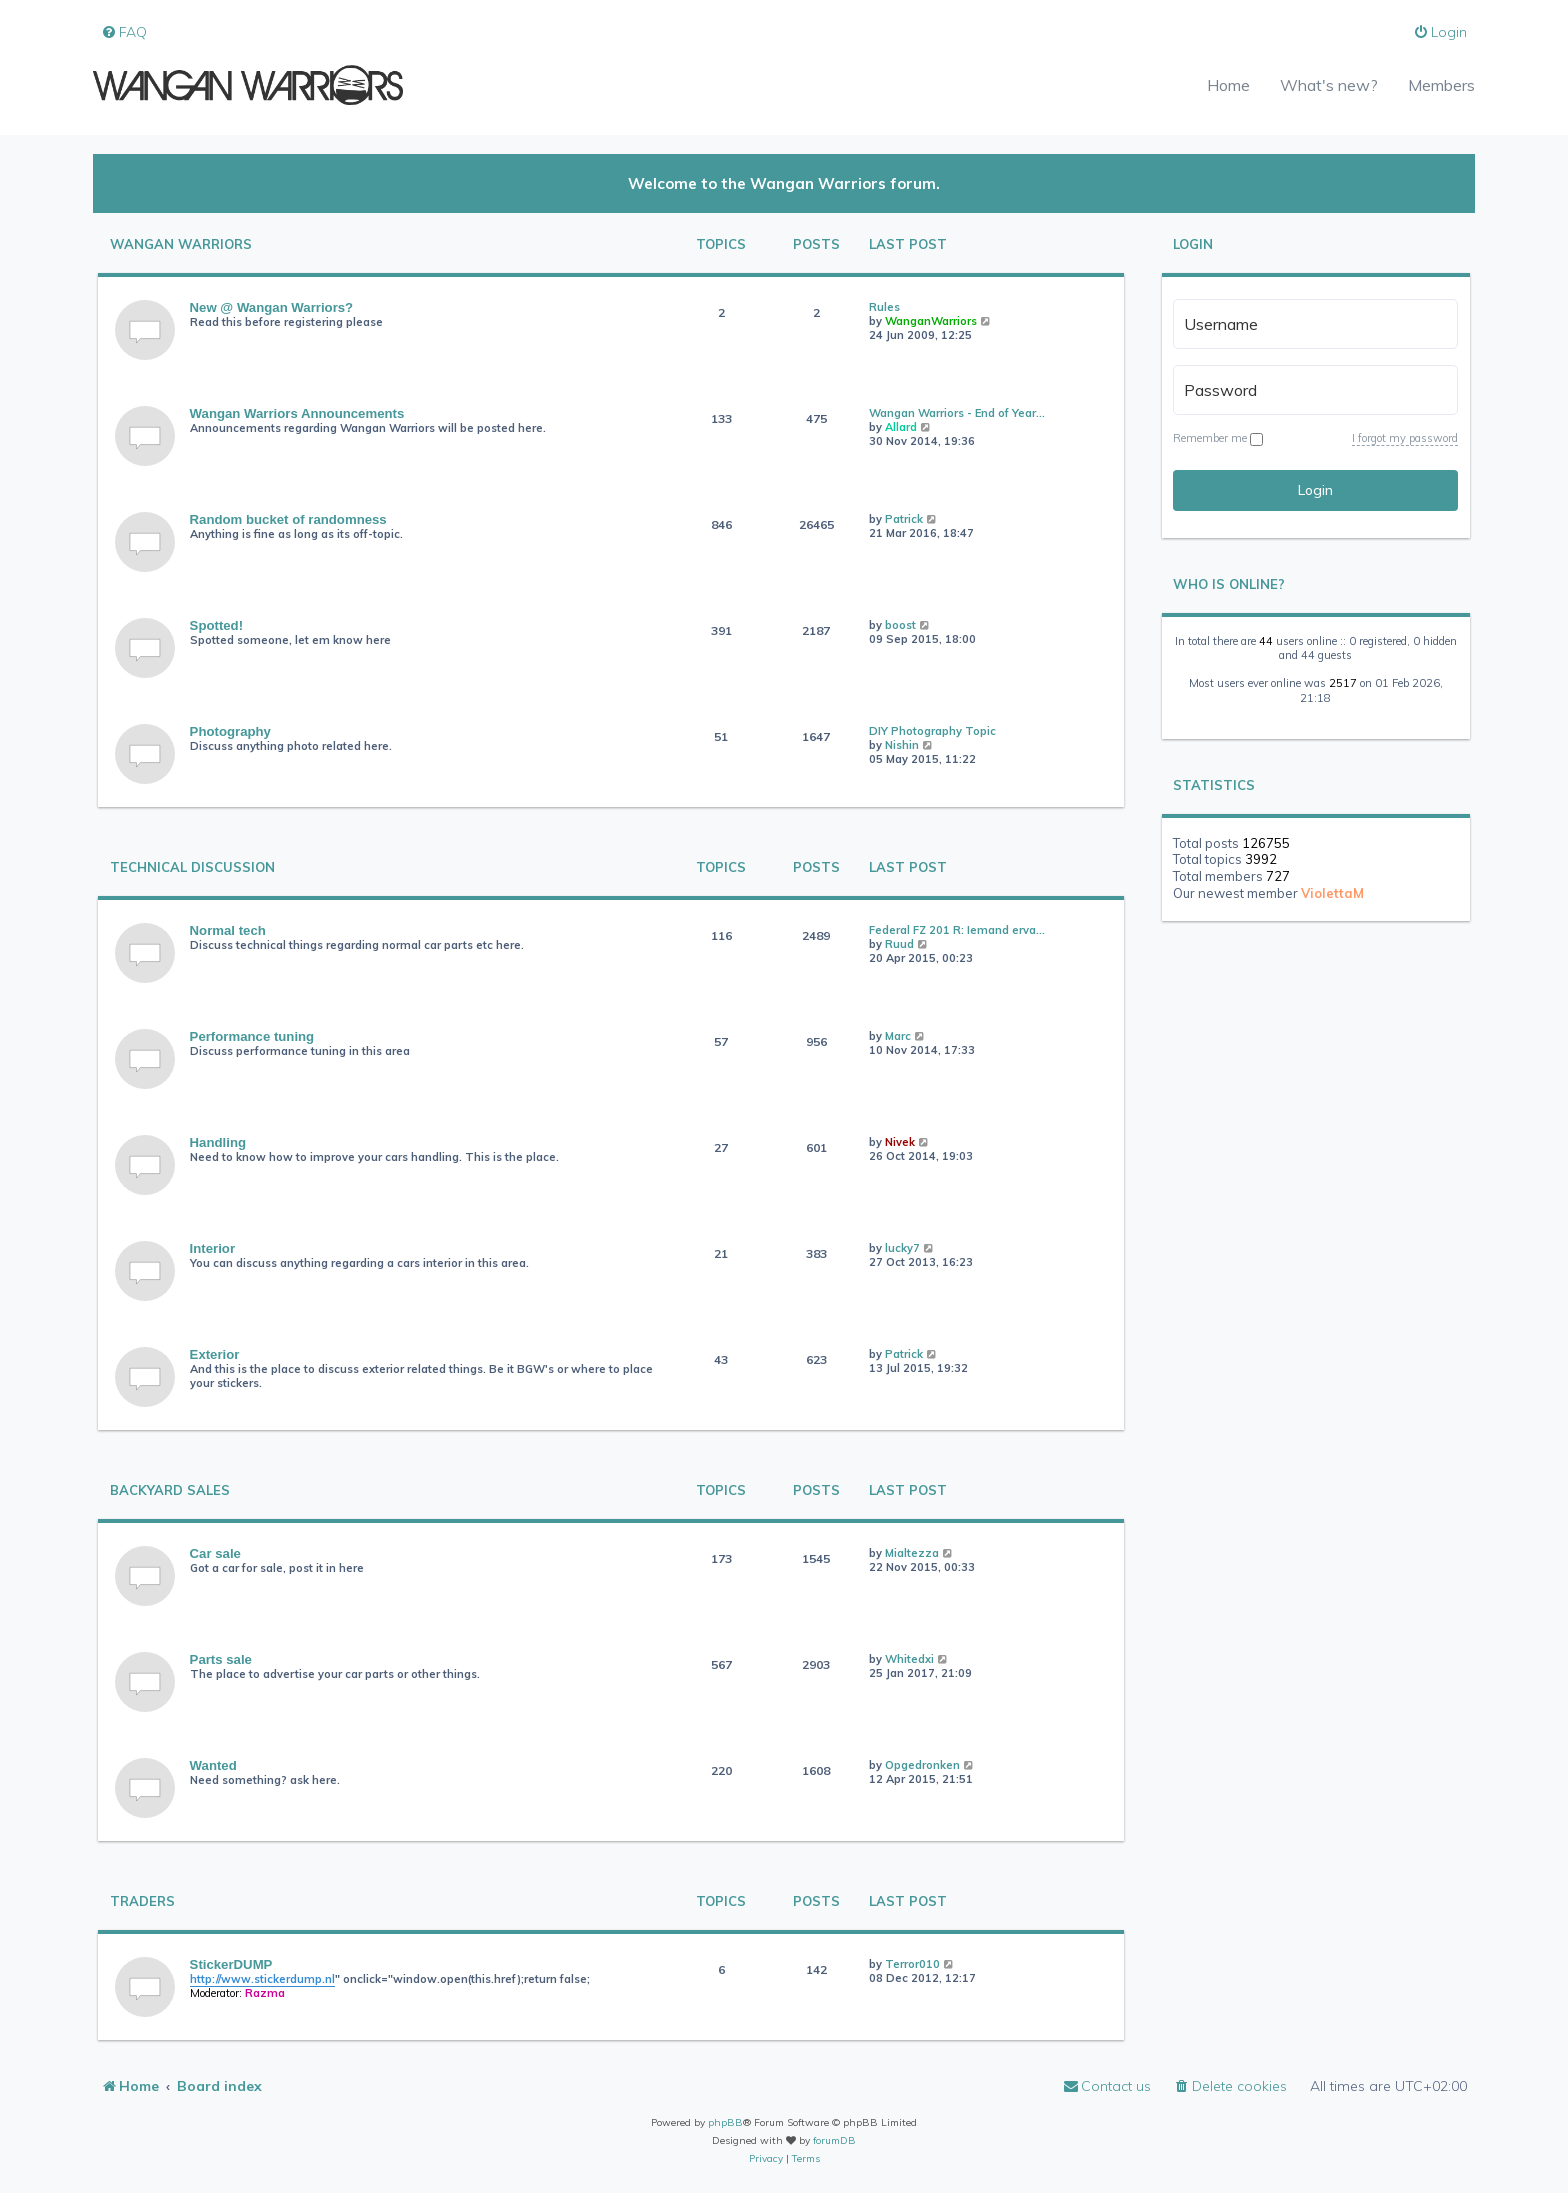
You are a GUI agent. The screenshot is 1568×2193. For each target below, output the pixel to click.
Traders (142, 1901)
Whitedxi (909, 1659)
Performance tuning (252, 1036)
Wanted (213, 1765)
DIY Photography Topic (932, 731)
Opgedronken (922, 1765)
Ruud (899, 944)
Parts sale (221, 1659)
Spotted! (216, 625)
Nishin (902, 745)
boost (900, 625)
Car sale (215, 1553)
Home (1228, 85)
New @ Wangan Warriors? (272, 307)
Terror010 (912, 1964)
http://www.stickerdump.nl (262, 1979)
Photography (230, 731)
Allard (901, 427)
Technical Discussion (192, 867)
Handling (218, 1142)
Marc (898, 1036)
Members (1441, 85)
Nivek (900, 1142)
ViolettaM (1332, 893)
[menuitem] (124, 32)
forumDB (834, 2140)
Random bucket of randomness (288, 519)
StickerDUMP (231, 1964)
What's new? (1329, 85)
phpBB (725, 2122)
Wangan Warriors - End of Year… (957, 413)
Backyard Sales (170, 1490)
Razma (265, 1993)
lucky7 (902, 1248)
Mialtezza (912, 1553)
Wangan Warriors (181, 244)
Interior (212, 1248)
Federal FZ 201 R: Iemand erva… (957, 930)
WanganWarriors (931, 321)
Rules (884, 307)
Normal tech (228, 930)
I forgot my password (1405, 438)
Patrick (904, 519)
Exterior (215, 1354)
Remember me (1218, 438)
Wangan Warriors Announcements (297, 413)
